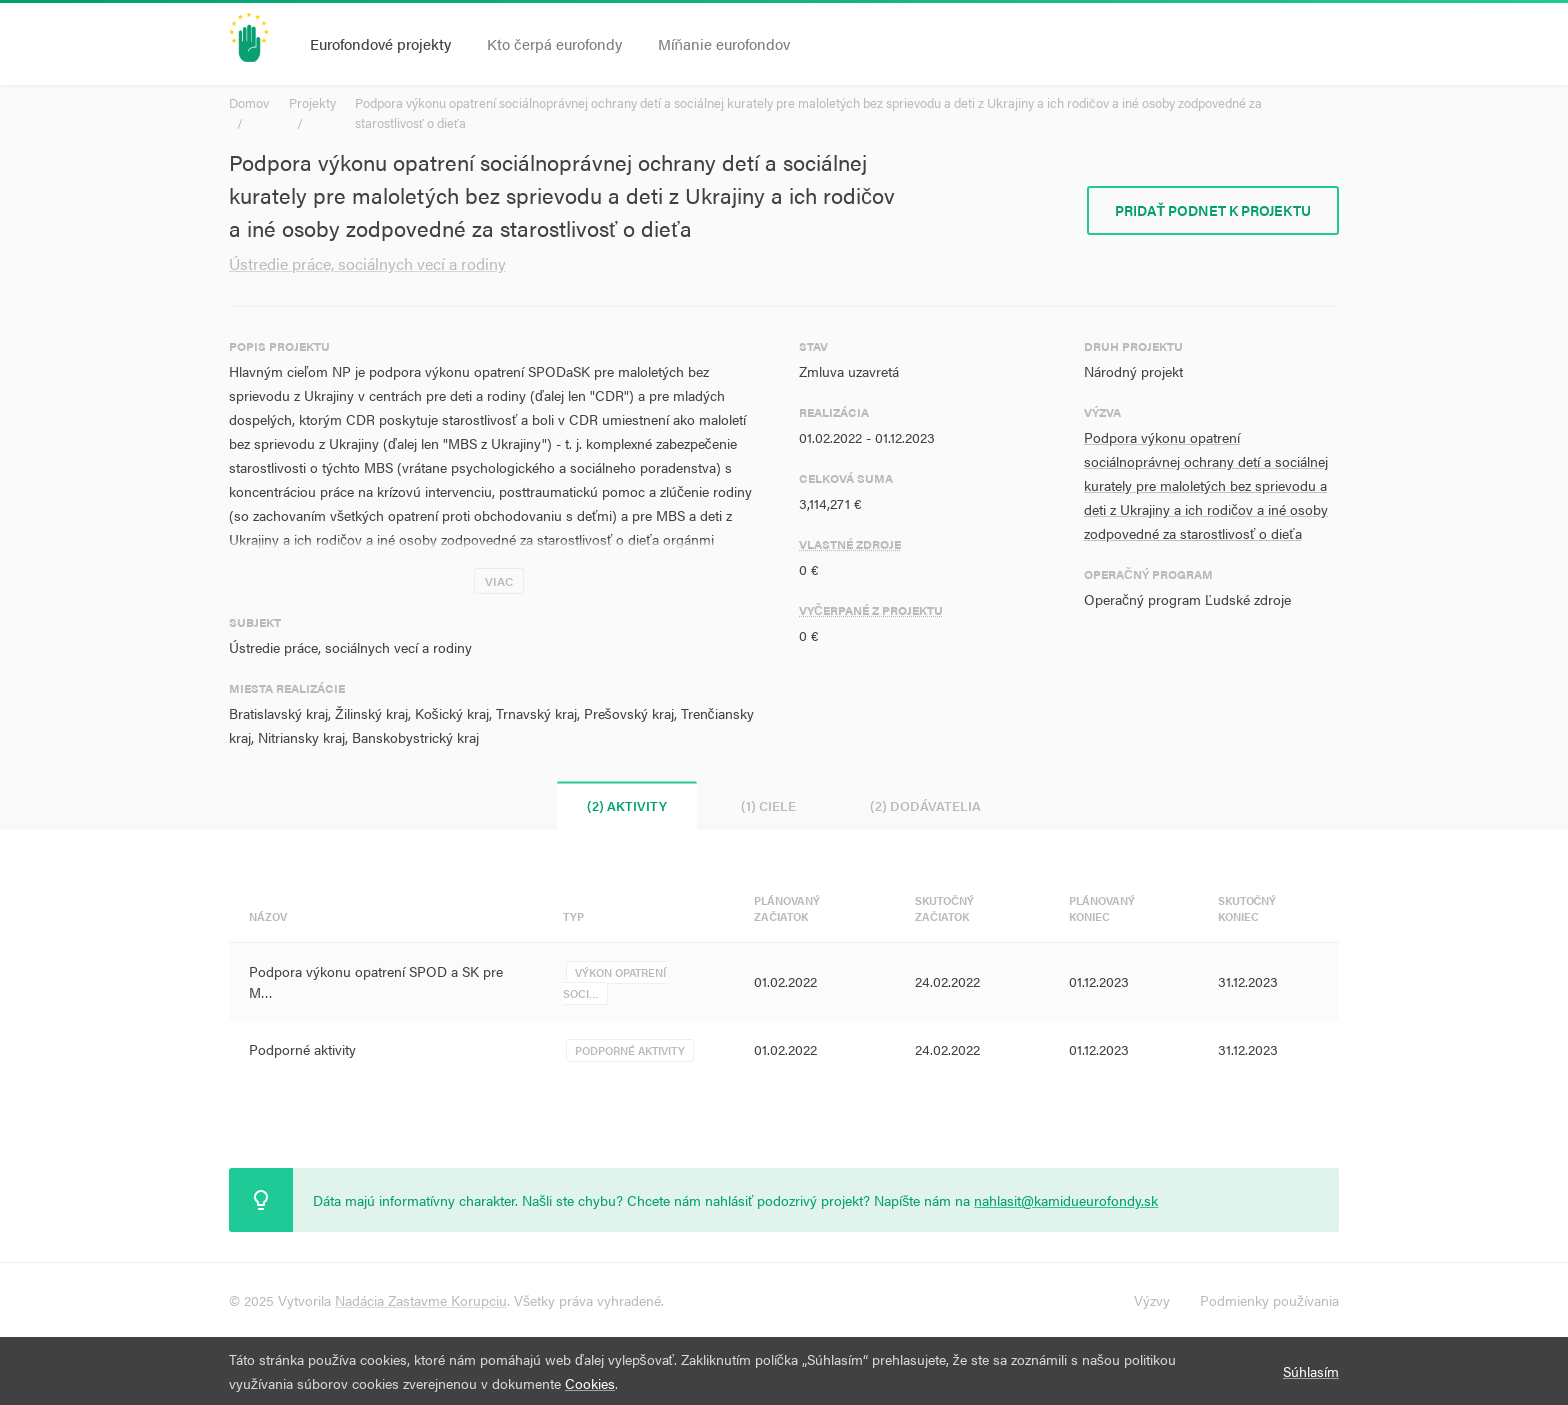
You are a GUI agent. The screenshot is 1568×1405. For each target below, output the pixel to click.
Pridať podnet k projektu (1213, 210)
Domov (249, 102)
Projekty (312, 102)
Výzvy (1152, 1300)
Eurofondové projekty (380, 43)
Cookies (590, 1383)
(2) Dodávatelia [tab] (925, 805)
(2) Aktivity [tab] (627, 805)
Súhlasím (1311, 1371)
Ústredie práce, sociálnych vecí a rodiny (367, 263)
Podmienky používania (1269, 1300)
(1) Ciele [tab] (768, 805)
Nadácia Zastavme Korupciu (421, 1300)
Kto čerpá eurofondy (554, 43)
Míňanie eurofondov (724, 43)
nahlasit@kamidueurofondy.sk (1066, 1200)
